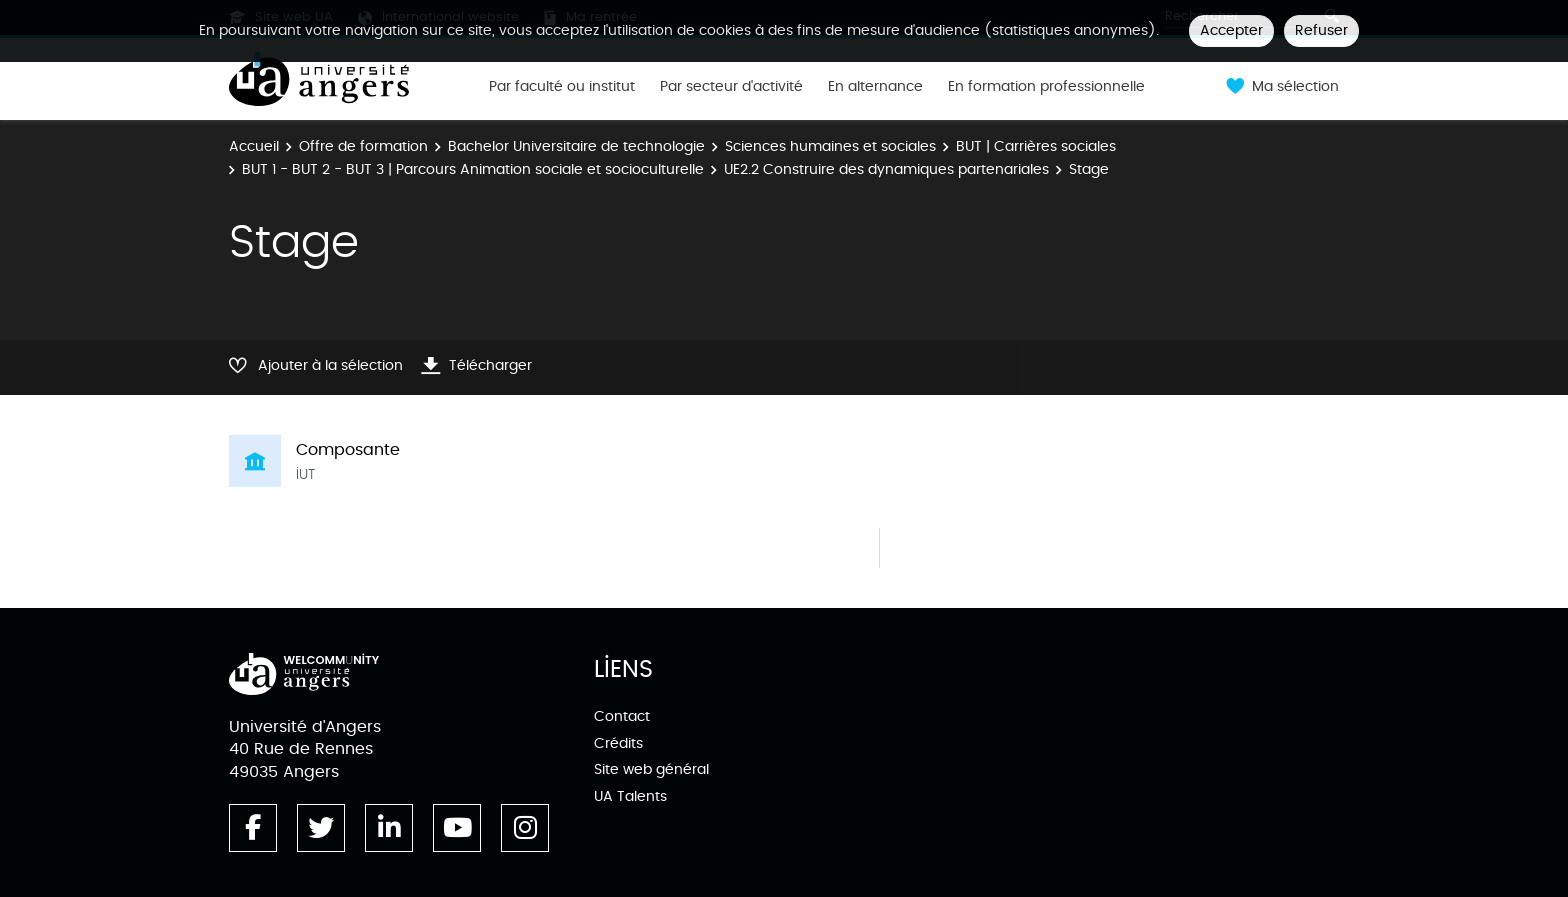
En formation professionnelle (1046, 87)
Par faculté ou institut (562, 87)
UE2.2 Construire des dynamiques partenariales (886, 169)
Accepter (1231, 30)
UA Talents (630, 796)
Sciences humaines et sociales (830, 146)
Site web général (651, 769)
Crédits (618, 743)
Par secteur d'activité (731, 87)
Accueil (254, 146)
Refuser (1321, 30)
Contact (622, 716)
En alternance (875, 87)
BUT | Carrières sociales (1036, 146)
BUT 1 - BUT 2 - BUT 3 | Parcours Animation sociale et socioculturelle (473, 169)
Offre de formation (363, 146)
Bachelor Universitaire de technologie (576, 146)
